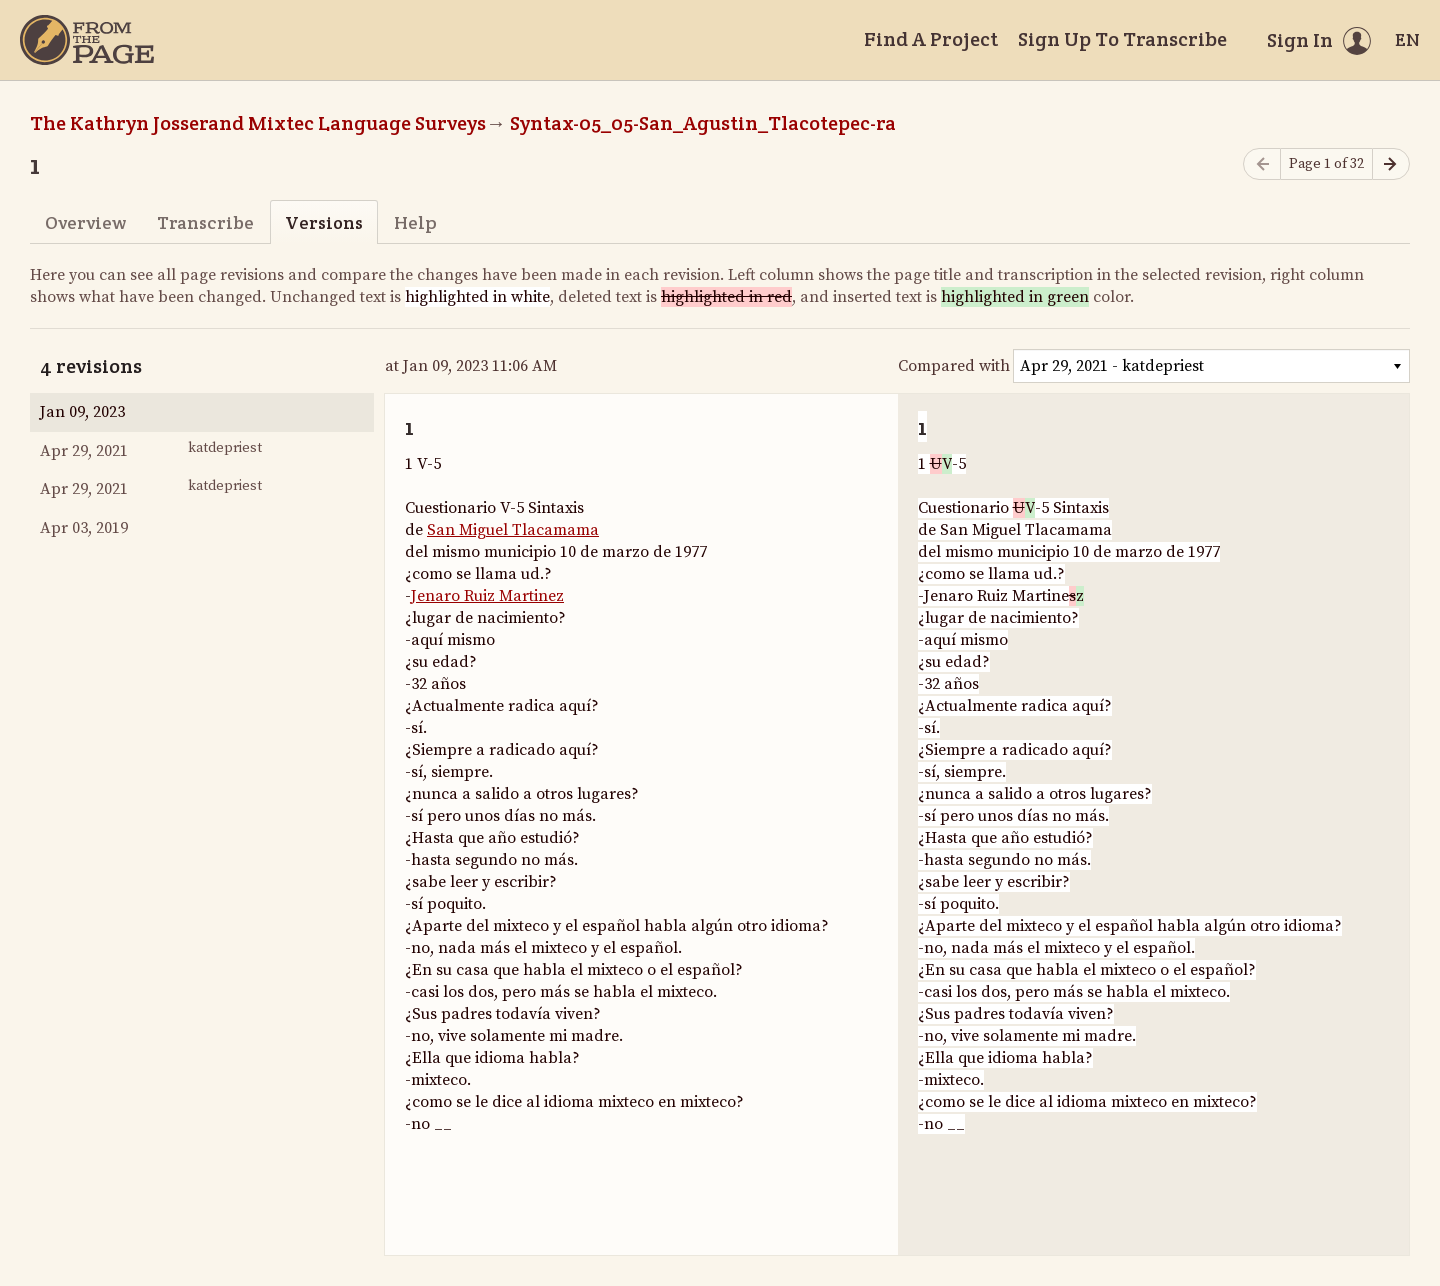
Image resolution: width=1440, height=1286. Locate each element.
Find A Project (931, 39)
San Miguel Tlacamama (513, 530)
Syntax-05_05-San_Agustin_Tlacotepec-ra (703, 123)
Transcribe (205, 222)
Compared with (954, 366)
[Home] (87, 40)
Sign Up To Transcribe (1122, 39)
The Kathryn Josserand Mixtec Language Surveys (258, 123)
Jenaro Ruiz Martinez (487, 596)
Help (415, 222)
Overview (85, 222)
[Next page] (1391, 164)
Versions (324, 222)
